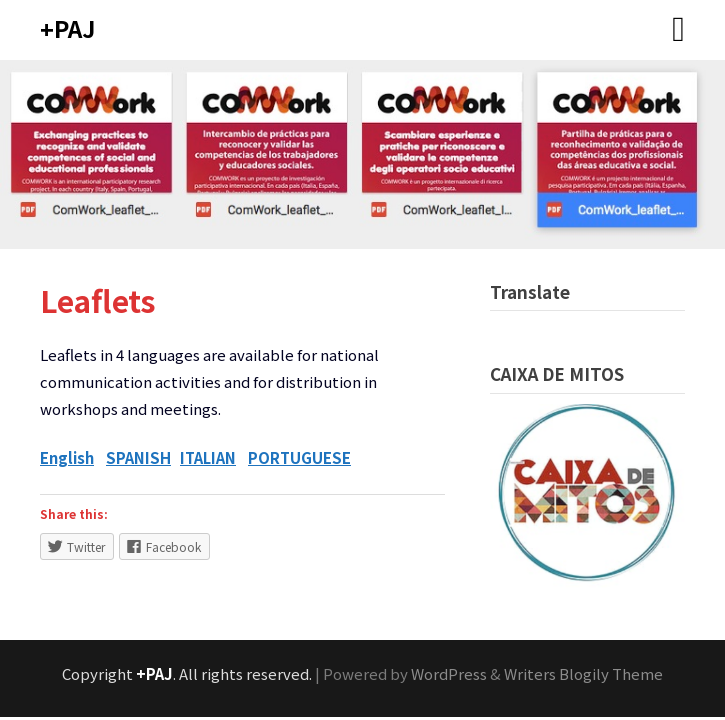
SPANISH (138, 457)
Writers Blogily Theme (583, 673)
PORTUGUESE (299, 457)
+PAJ (67, 28)
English (67, 457)
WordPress (449, 673)
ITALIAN (208, 457)
